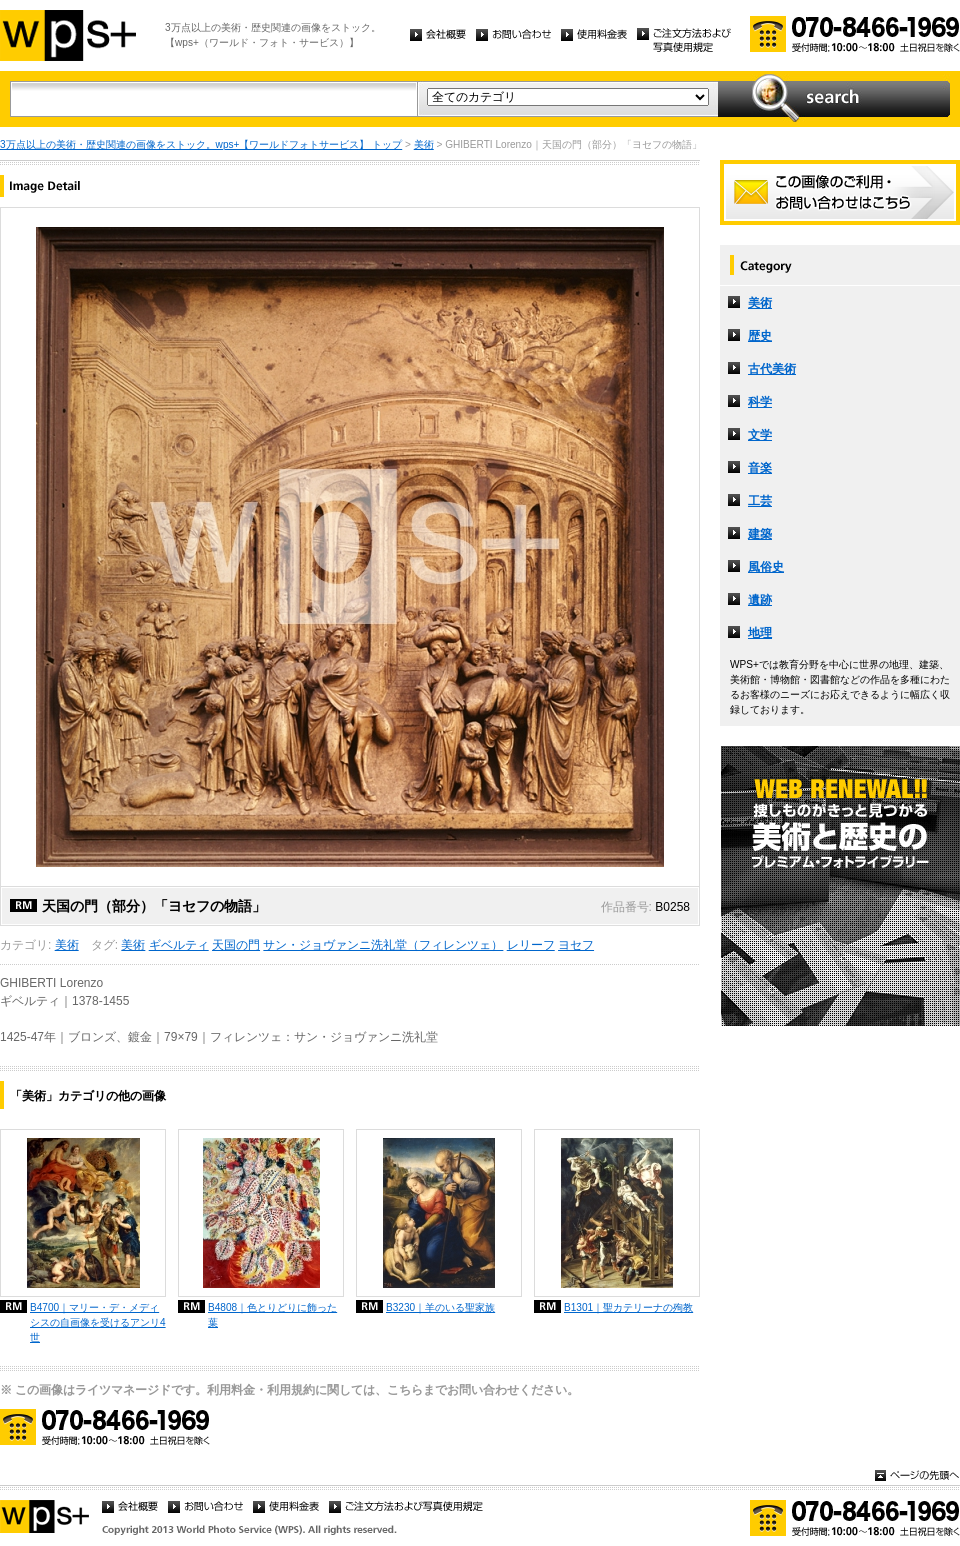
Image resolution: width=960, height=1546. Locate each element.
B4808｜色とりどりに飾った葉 (272, 1315)
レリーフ (531, 945)
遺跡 (760, 600)
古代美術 (772, 369)
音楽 (760, 468)
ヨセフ (576, 945)
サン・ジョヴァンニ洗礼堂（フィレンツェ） (383, 945)
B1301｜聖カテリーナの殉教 (628, 1307)
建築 (760, 534)
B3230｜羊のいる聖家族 (440, 1307)
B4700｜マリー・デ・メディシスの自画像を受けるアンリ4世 (98, 1322)
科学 (760, 402)
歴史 (760, 336)
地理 (760, 633)
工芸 (760, 501)
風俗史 (766, 567)
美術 (424, 144)
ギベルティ (179, 945)
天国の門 (236, 945)
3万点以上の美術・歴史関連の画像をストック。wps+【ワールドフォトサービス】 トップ (201, 144)
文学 (760, 435)
